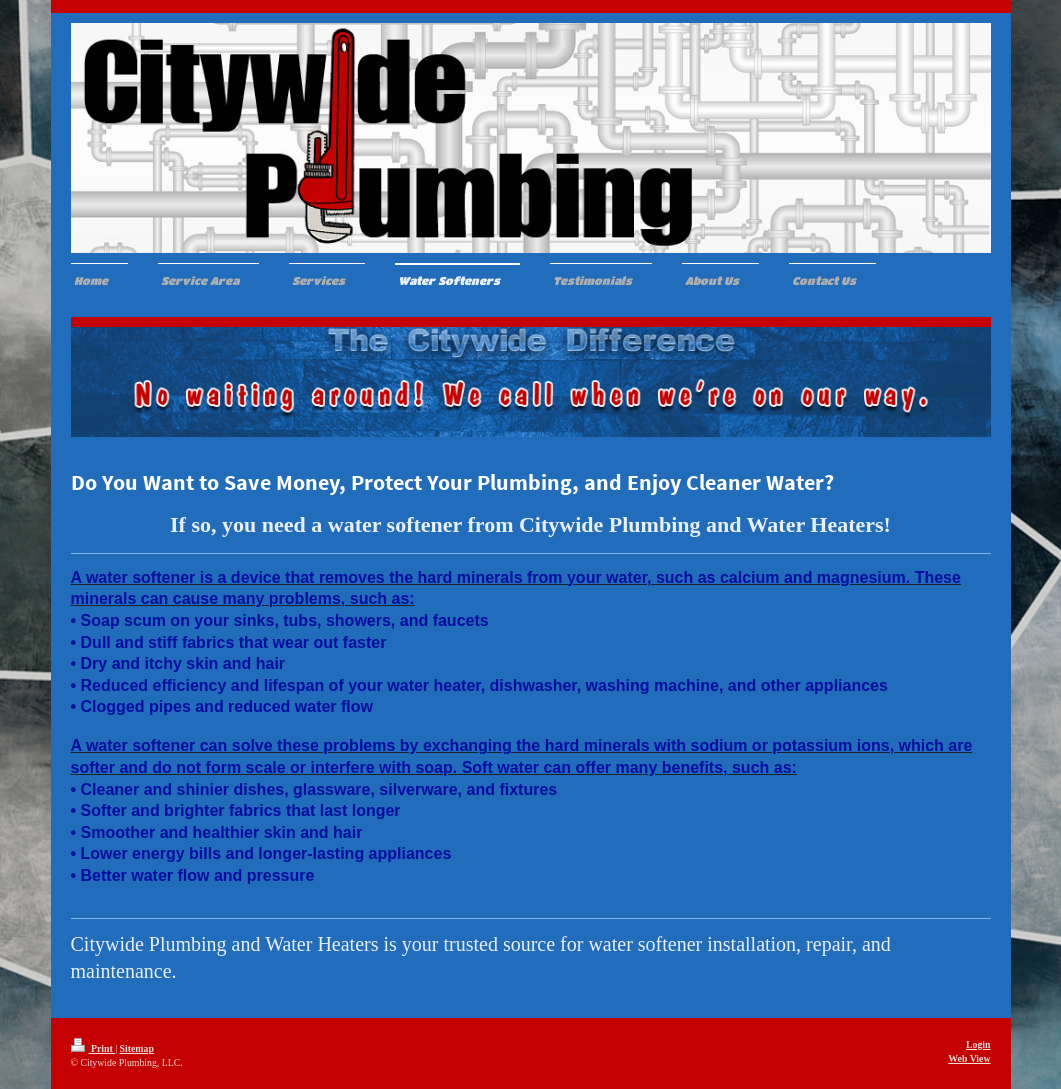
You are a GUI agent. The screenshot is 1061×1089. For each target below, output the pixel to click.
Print (93, 1048)
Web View (969, 1058)
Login (978, 1044)
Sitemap (137, 1048)
